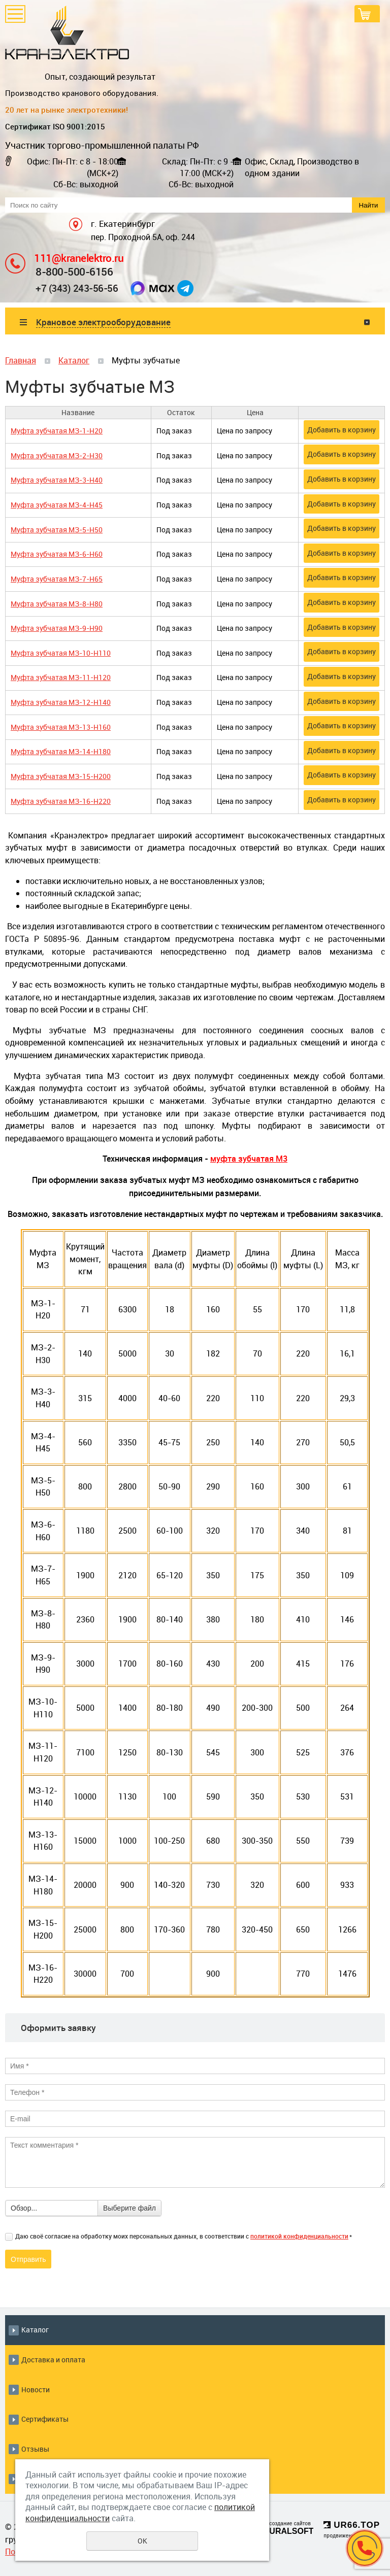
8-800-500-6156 (74, 271)
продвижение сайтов (350, 2535)
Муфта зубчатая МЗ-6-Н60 (57, 554)
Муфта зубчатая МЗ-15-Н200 (61, 776)
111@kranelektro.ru (78, 257)
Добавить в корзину (341, 429)
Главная (20, 360)
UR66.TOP (351, 2525)
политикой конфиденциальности (299, 2236)
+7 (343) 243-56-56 (77, 288)
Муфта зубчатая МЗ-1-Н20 (57, 430)
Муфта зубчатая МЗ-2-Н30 (57, 455)
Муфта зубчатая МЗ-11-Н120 (61, 677)
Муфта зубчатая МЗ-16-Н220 (61, 801)
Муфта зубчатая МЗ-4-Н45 (57, 505)
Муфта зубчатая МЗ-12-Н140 (61, 702)
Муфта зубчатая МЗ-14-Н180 (61, 751)
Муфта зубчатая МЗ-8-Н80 (57, 603)
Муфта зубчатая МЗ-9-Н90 (57, 628)
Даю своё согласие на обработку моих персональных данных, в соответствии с (183, 2236)
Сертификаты (45, 2419)
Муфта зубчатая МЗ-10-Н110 (61, 653)
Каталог (73, 360)
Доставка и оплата (53, 2359)
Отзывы (35, 2449)
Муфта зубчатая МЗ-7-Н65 (57, 579)
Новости (35, 2389)
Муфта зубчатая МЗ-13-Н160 (61, 727)
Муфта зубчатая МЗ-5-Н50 (57, 529)
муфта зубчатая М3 (248, 1158)
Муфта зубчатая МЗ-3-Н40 (57, 480)
